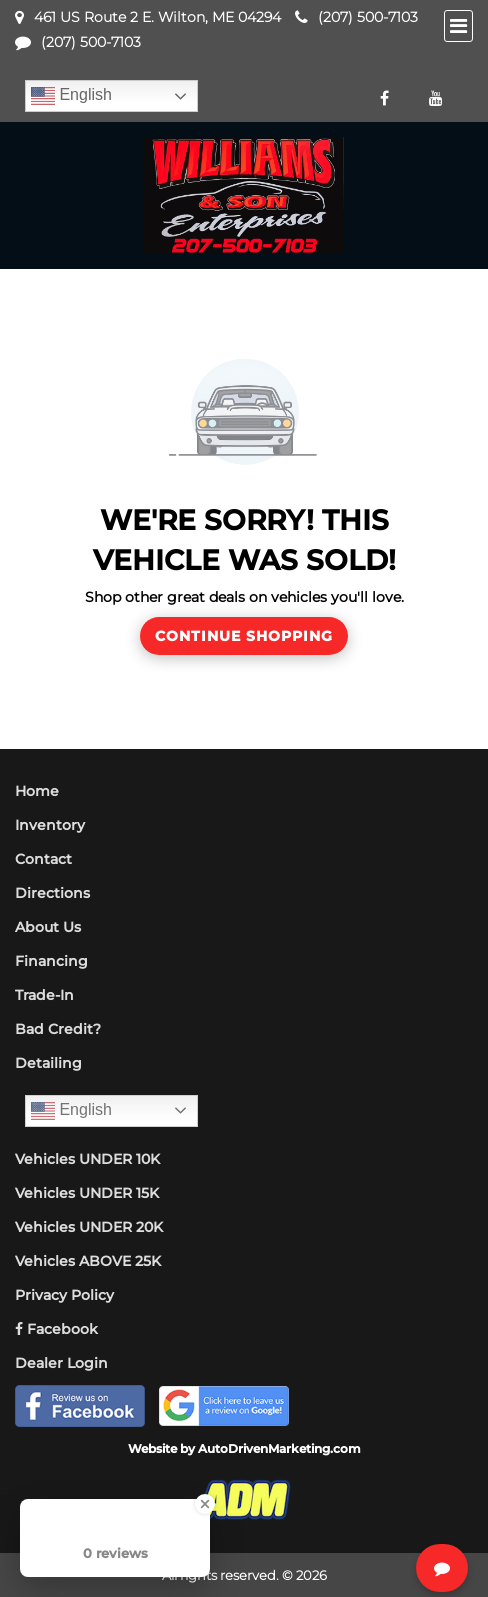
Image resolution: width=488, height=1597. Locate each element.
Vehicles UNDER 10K (87, 1159)
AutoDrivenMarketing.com (279, 1448)
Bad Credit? (58, 1029)
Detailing (48, 1063)
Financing (51, 961)
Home (37, 791)
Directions (52, 893)
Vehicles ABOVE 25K (88, 1261)
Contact (43, 859)
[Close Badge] (205, 1504)
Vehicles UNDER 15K (87, 1193)
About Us (48, 927)
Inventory (50, 825)
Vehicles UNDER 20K (89, 1227)
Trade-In (44, 995)
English (71, 96)
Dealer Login (61, 1363)
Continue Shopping (244, 636)
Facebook (56, 1329)
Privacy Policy (64, 1295)
